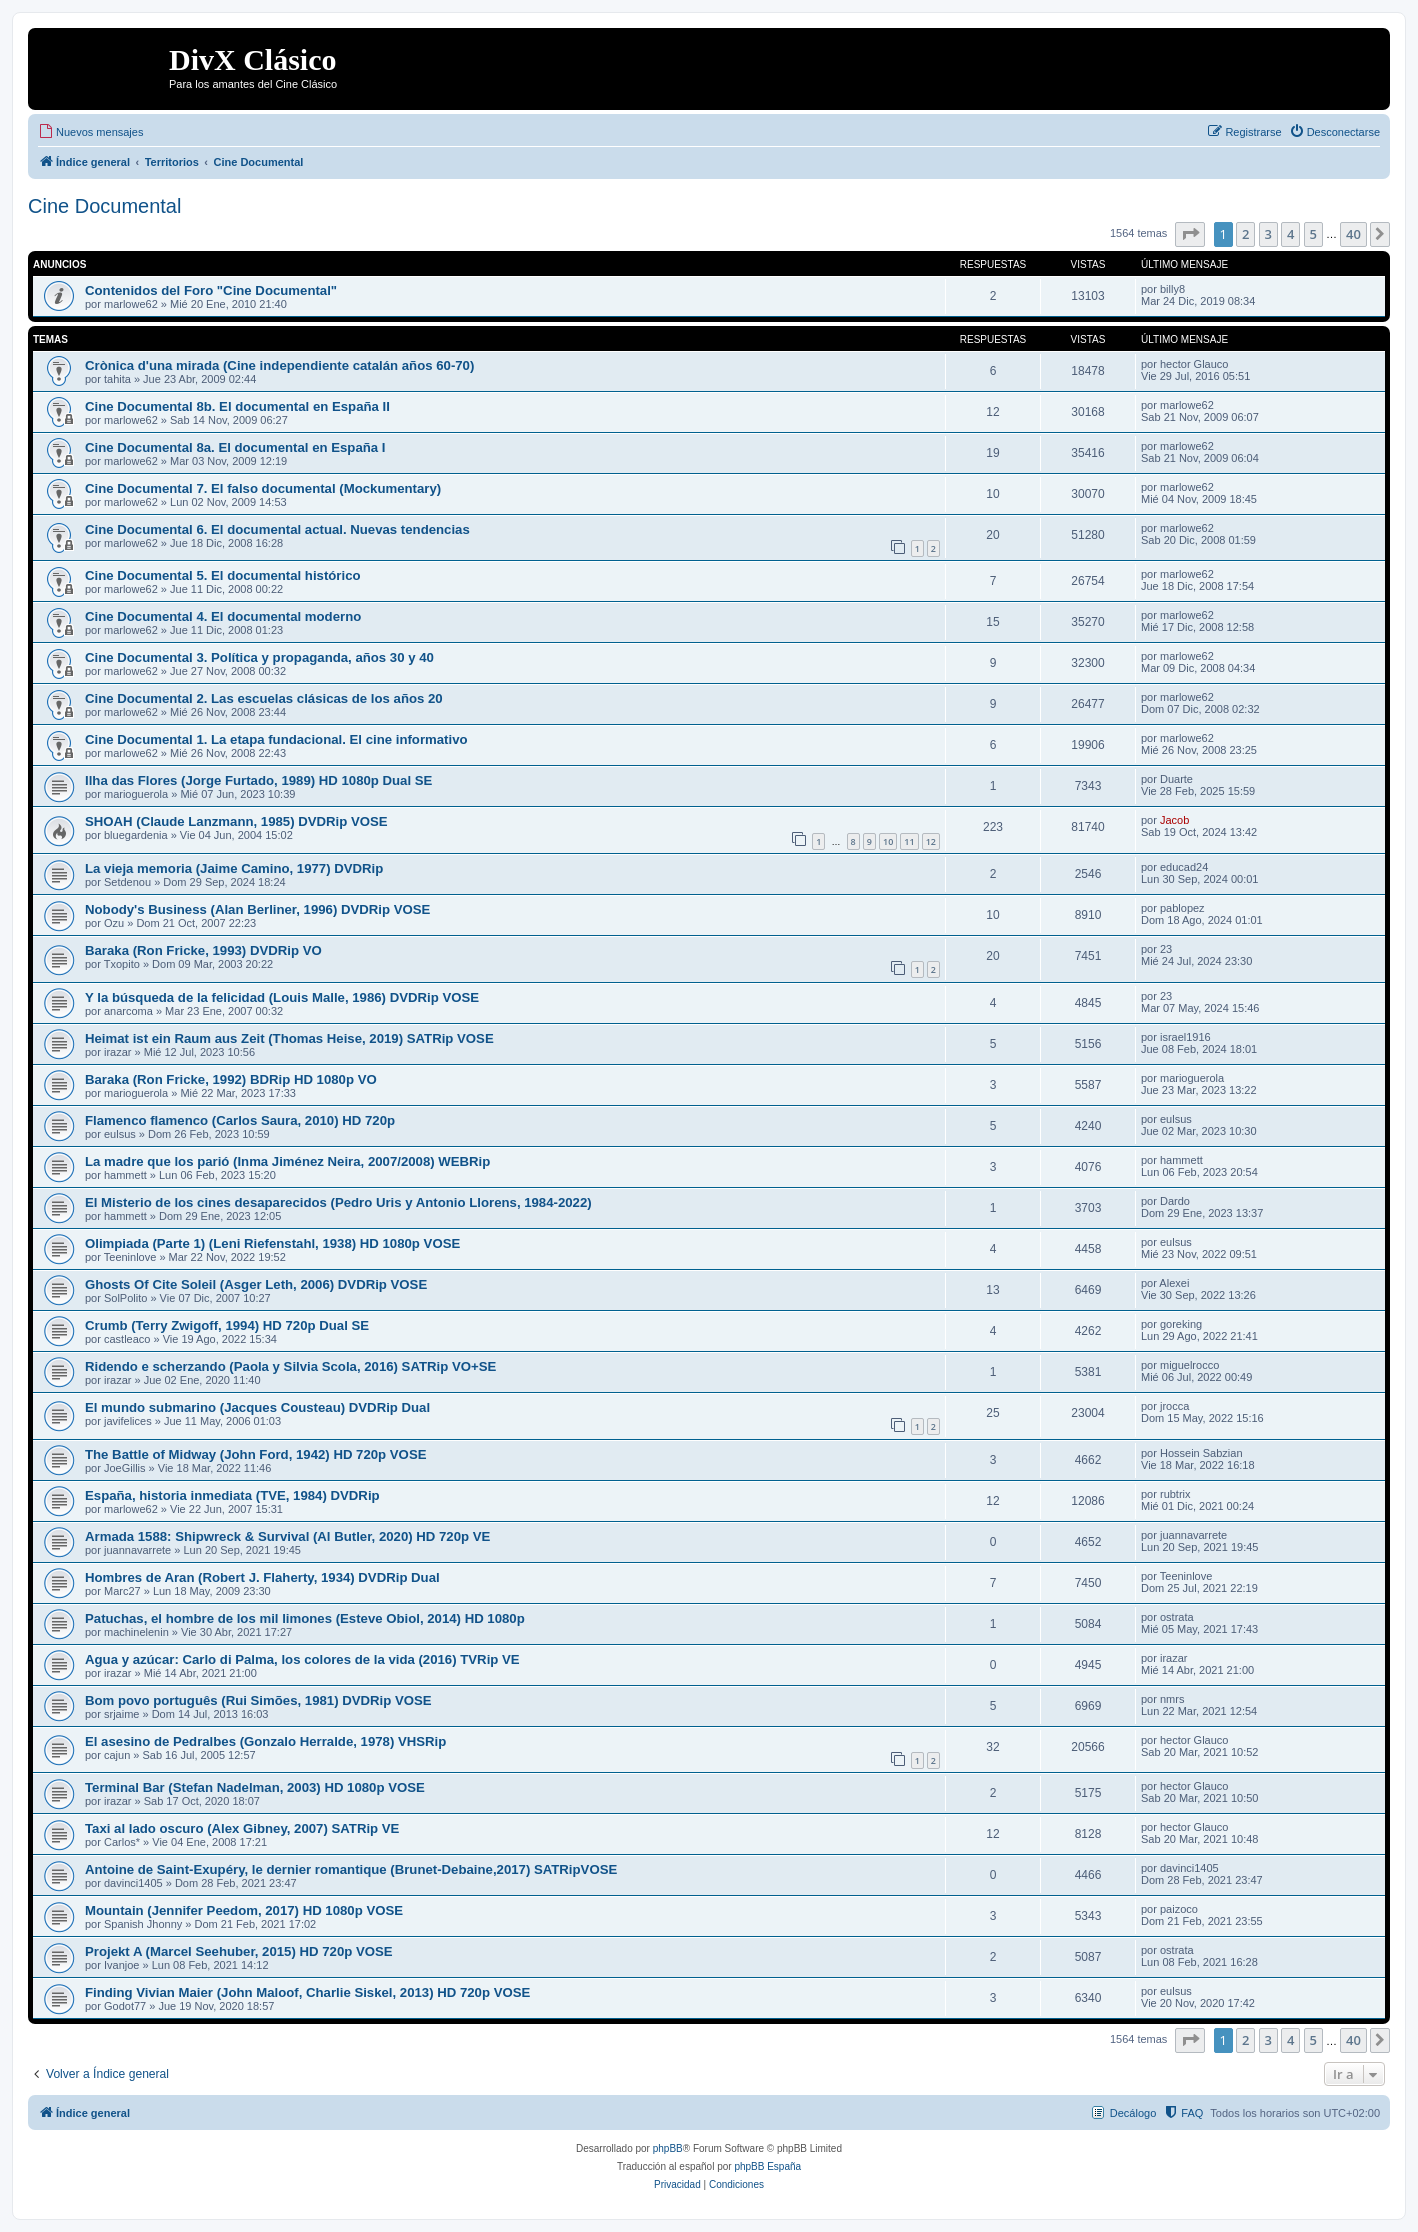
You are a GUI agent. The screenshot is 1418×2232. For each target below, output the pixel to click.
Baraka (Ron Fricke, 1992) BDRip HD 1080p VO (231, 1079)
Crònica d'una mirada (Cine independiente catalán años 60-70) (279, 365)
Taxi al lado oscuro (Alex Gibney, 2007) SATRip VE (242, 1828)
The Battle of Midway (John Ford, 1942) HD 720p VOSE (255, 1454)
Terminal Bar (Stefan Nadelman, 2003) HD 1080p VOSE (255, 1787)
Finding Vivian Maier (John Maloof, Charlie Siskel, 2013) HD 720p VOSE (307, 1992)
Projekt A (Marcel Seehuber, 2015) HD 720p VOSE (239, 1951)
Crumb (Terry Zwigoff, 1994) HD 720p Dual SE (227, 1325)
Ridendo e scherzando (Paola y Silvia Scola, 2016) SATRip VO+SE (290, 1366)
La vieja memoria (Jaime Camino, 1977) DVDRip (234, 868)
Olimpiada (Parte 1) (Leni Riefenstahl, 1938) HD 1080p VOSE (272, 1243)
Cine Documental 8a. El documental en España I (235, 447)
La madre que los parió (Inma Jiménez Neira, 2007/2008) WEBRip (287, 1161)
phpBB (668, 2148)
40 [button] (1353, 234)
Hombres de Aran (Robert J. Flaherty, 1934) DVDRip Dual (262, 1577)
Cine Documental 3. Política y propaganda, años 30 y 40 (259, 657)
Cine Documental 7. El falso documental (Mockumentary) (263, 488)
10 (888, 841)
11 (909, 841)
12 (931, 841)
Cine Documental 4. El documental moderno (223, 616)
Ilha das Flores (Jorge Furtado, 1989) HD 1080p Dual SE (258, 780)
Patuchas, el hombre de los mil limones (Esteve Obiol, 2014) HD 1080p (305, 1618)
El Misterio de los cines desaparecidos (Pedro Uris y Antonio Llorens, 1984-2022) (338, 1202)
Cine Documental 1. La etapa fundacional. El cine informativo (276, 739)
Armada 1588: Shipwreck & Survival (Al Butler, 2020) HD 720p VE (287, 1536)
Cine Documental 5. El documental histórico (223, 575)
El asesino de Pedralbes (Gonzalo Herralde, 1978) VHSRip (265, 1741)
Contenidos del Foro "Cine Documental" (211, 290)
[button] (1190, 234)
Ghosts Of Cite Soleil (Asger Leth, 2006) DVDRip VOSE (256, 1284)
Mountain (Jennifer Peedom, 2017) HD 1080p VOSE (244, 1910)
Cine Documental (104, 206)
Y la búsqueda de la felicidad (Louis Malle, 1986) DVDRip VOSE (282, 997)
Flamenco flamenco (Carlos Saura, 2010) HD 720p (240, 1120)
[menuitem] (90, 132)
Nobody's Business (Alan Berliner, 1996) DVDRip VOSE (257, 909)
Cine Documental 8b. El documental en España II (237, 406)
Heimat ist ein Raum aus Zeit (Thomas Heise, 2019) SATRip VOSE (289, 1038)
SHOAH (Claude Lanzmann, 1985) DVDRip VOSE (236, 821)
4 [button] (1290, 234)
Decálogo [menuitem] (1133, 2113)
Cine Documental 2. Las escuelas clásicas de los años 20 (264, 698)
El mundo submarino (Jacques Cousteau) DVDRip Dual (257, 1407)
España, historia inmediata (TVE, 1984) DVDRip (232, 1495)
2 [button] (1245, 234)
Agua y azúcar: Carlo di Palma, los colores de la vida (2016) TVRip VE (302, 1659)
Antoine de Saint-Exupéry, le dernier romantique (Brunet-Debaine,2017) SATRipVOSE (351, 1869)
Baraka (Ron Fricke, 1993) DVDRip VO (203, 950)
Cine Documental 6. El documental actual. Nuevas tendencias (277, 529)
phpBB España (767, 2166)
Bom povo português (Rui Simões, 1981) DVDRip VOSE (258, 1700)
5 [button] (1313, 234)
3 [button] (1268, 234)
